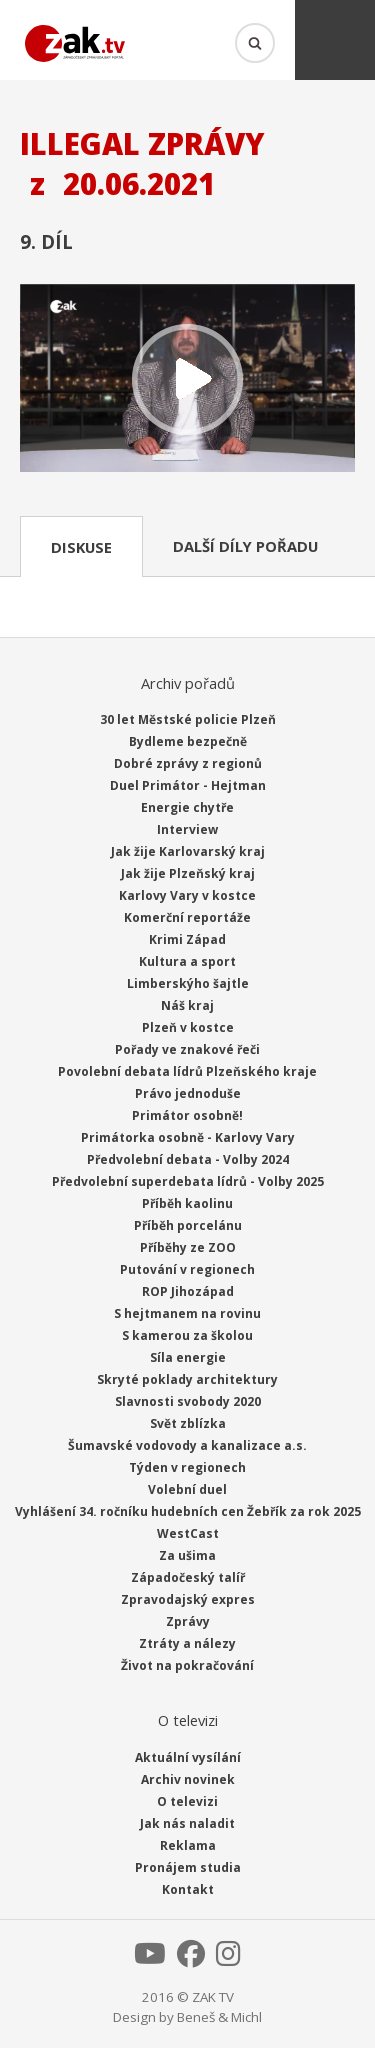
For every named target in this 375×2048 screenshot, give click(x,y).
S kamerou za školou (187, 1335)
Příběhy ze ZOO (188, 1247)
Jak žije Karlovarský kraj (188, 851)
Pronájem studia (188, 1867)
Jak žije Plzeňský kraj (188, 873)
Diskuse (81, 547)
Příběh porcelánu (188, 1225)
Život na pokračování (187, 1665)
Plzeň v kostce (188, 1027)
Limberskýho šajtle (188, 983)
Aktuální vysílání (188, 1757)
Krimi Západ (187, 939)
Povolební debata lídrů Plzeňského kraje (187, 1071)
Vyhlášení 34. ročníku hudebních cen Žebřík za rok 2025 (188, 1511)
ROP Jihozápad (188, 1291)
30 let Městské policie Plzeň (188, 719)
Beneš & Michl (219, 2017)
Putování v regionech (187, 1269)
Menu (335, 40)
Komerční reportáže (187, 917)
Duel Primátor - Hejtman (188, 785)
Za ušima (187, 1555)
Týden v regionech (187, 1467)
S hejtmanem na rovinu (187, 1313)
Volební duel (187, 1489)
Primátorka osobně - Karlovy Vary (188, 1137)
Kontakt (188, 1889)
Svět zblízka (188, 1423)
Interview (187, 829)
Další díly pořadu (245, 546)
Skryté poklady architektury (187, 1379)
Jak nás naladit (187, 1823)
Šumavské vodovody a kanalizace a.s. (187, 1445)
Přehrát (187, 380)
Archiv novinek (188, 1779)
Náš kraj (187, 1005)
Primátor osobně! (187, 1115)
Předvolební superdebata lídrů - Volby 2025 (188, 1181)
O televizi (187, 1801)
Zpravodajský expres (188, 1599)
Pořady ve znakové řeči (187, 1049)
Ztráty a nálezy (187, 1643)
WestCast (188, 1533)
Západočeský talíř (188, 1577)
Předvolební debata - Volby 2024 (188, 1159)
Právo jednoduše (188, 1093)
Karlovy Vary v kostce (187, 895)
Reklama (188, 1845)
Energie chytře (187, 807)
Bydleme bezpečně (188, 741)
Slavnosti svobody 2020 (188, 1401)
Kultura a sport (187, 961)
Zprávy (188, 1621)
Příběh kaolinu (187, 1203)
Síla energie (188, 1357)
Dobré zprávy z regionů (188, 763)
